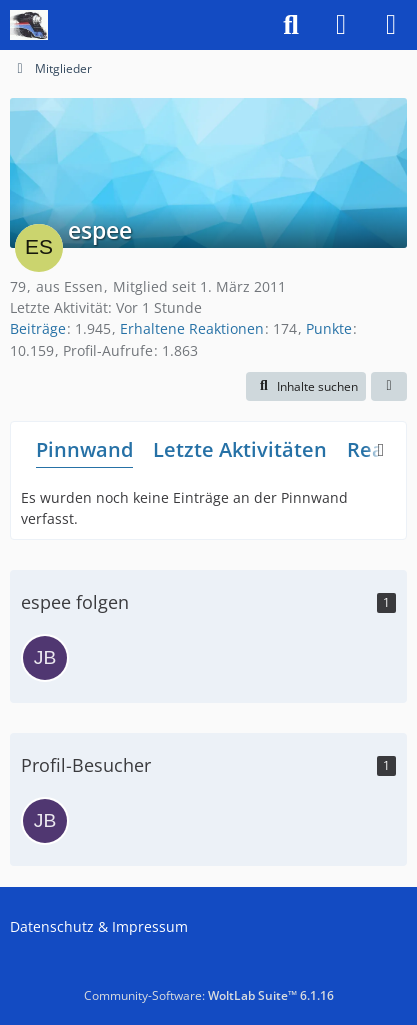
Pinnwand (84, 449)
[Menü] (391, 25)
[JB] (45, 658)
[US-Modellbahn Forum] (29, 25)
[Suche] (291, 25)
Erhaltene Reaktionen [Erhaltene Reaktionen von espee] (192, 328)
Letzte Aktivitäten (240, 449)
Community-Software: (209, 995)
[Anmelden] (341, 25)
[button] (306, 387)
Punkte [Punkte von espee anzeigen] (329, 328)
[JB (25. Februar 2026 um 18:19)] (45, 821)
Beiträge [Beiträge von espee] (38, 328)
